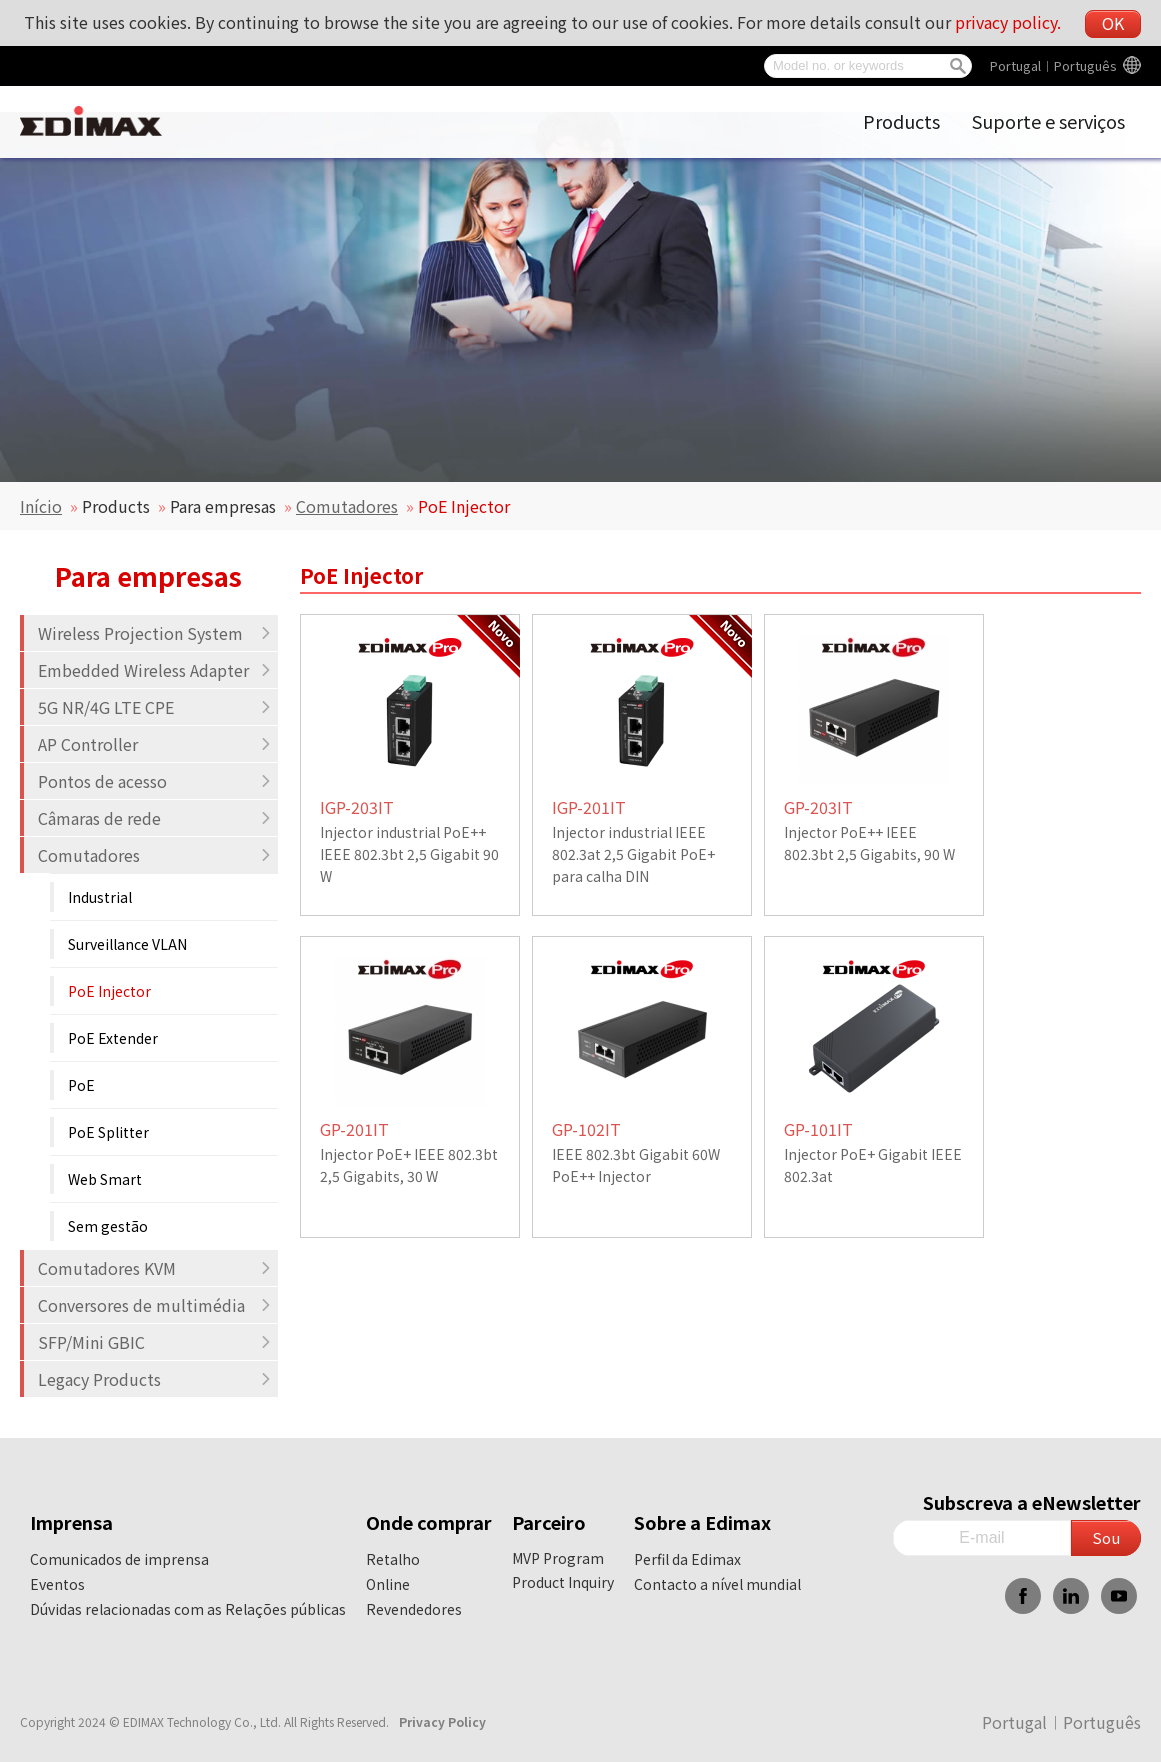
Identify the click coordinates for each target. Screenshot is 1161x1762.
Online (388, 1584)
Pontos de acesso (155, 781)
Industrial (100, 897)
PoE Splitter (108, 1132)
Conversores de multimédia (155, 1305)
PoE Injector (109, 991)
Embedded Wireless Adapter (155, 670)
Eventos (57, 1584)
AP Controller (155, 744)
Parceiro (549, 1522)
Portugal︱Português (1053, 65)
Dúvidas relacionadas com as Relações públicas (188, 1609)
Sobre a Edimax (702, 1522)
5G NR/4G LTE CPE (155, 707)
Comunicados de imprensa (119, 1559)
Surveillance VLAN (127, 944)
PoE (81, 1085)
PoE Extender (113, 1038)
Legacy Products (155, 1379)
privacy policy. (1008, 22)
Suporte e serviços (1048, 121)
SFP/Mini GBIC (155, 1342)
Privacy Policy (442, 1721)
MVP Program (558, 1558)
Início (41, 506)
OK (1113, 23)
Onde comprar (429, 1522)
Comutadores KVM (155, 1268)
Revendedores (414, 1609)
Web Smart (105, 1179)
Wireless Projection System (155, 633)
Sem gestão (108, 1226)
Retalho (393, 1559)
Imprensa (71, 1522)
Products (901, 121)
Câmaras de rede (155, 818)
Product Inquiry (563, 1582)
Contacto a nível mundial (717, 1584)
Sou (1106, 1537)
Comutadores (347, 506)
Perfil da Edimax (687, 1559)
